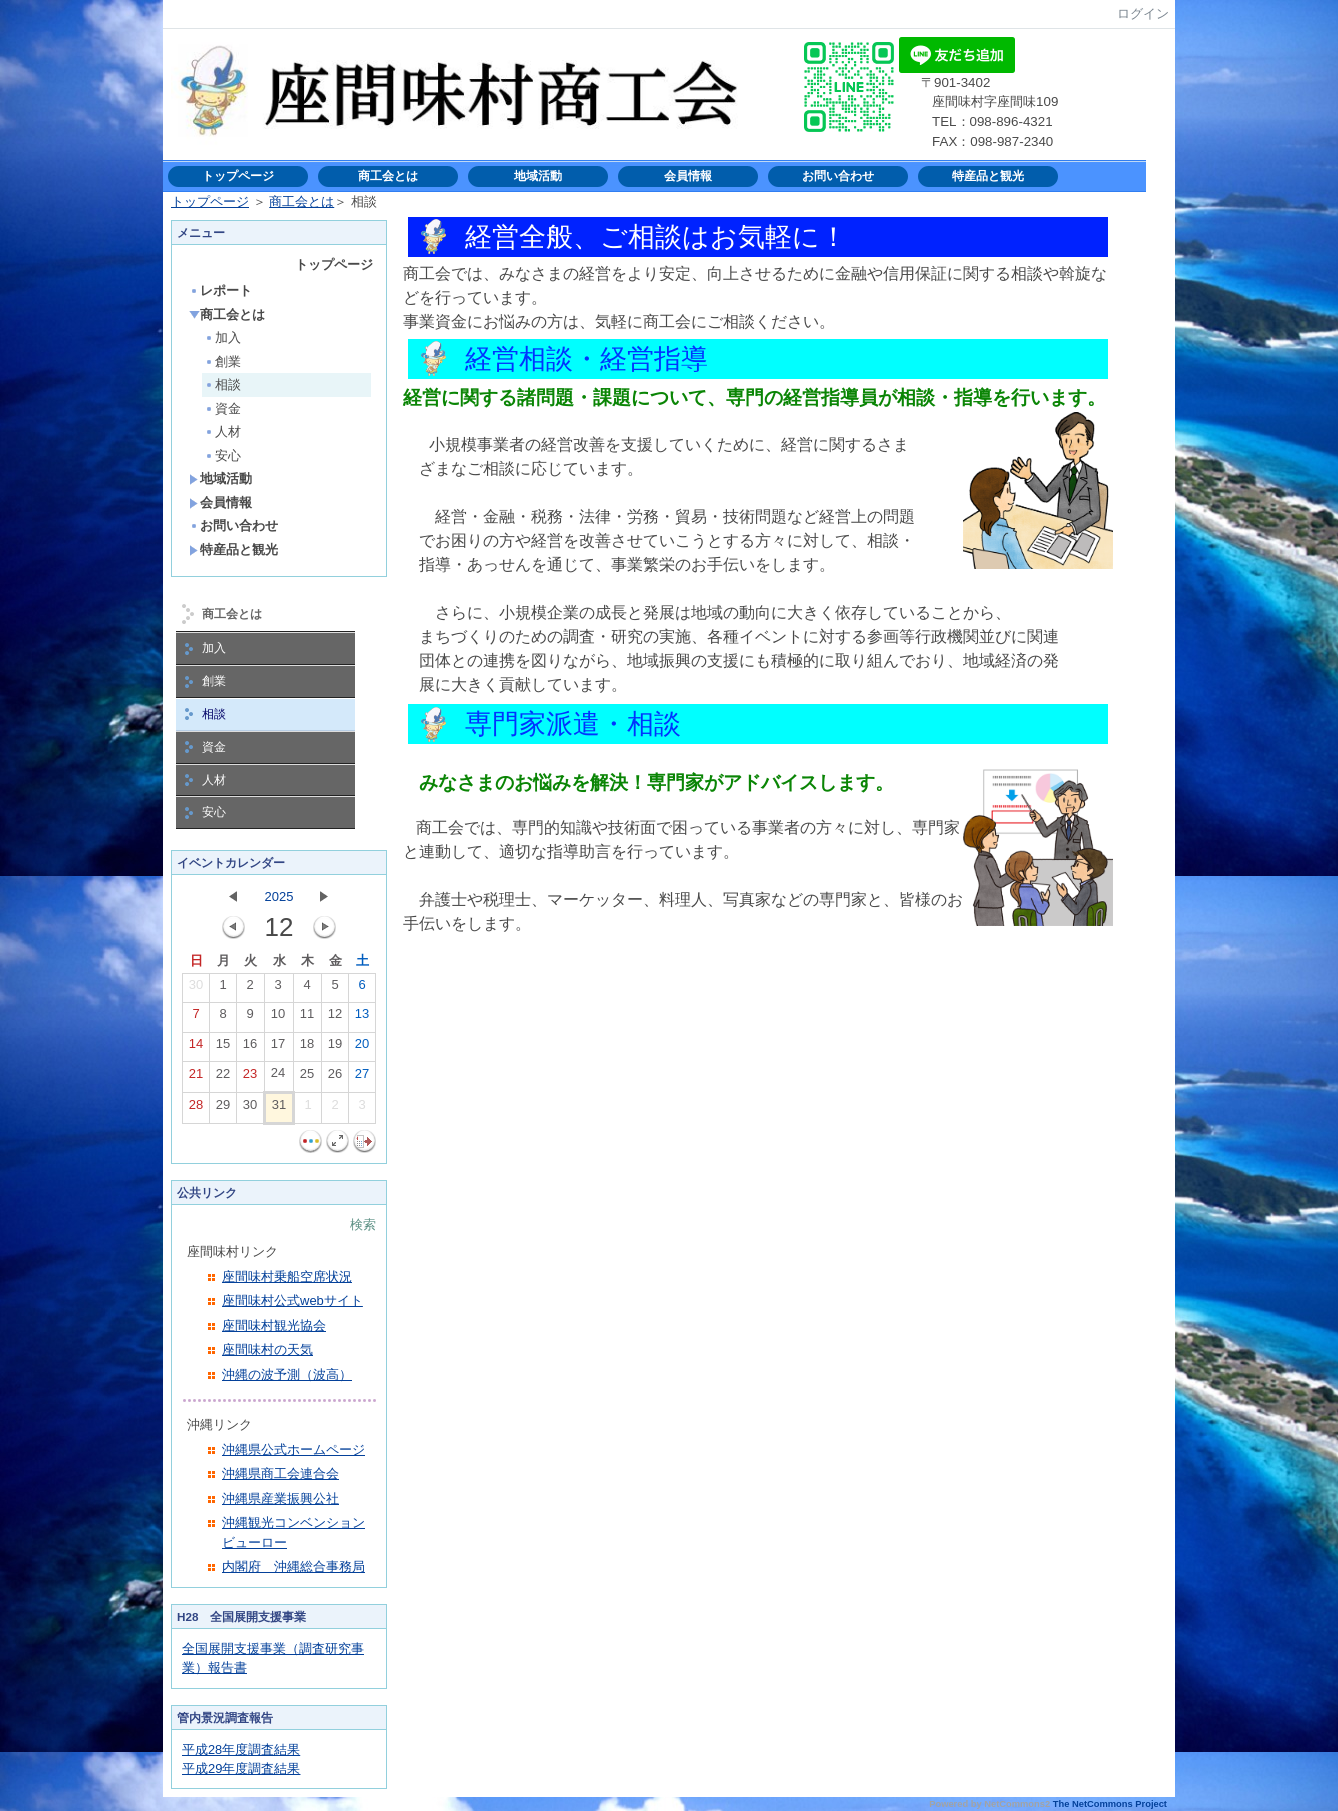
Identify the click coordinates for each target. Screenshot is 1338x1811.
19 (335, 1048)
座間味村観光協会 (274, 1325)
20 (362, 1048)
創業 (222, 361)
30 (196, 989)
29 (223, 1109)
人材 (222, 431)
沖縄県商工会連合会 (280, 1473)
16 (250, 1048)
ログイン (1143, 13)
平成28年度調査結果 (241, 1749)
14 (196, 1048)
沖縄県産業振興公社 (280, 1498)
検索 (363, 1224)
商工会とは (388, 176)
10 (278, 1018)
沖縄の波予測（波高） (287, 1374)
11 (307, 1018)
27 (362, 1078)
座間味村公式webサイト (292, 1300)
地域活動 (538, 176)
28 (196, 1109)
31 (279, 1109)
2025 (279, 896)
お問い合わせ (838, 176)
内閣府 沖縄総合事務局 (293, 1566)
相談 (222, 384)
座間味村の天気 (267, 1349)
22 (223, 1078)
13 (362, 1018)
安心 (222, 455)
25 (307, 1078)
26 (335, 1078)
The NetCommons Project (1110, 1804)
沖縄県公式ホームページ (293, 1449)
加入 (222, 337)
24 (278, 1077)
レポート (220, 290)
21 (196, 1078)
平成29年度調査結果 (241, 1768)
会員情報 (688, 176)
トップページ (238, 176)
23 (250, 1078)
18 (307, 1048)
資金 (222, 408)
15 (223, 1048)
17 (278, 1048)
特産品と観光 (988, 176)
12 (335, 1018)
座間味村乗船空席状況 (287, 1276)
